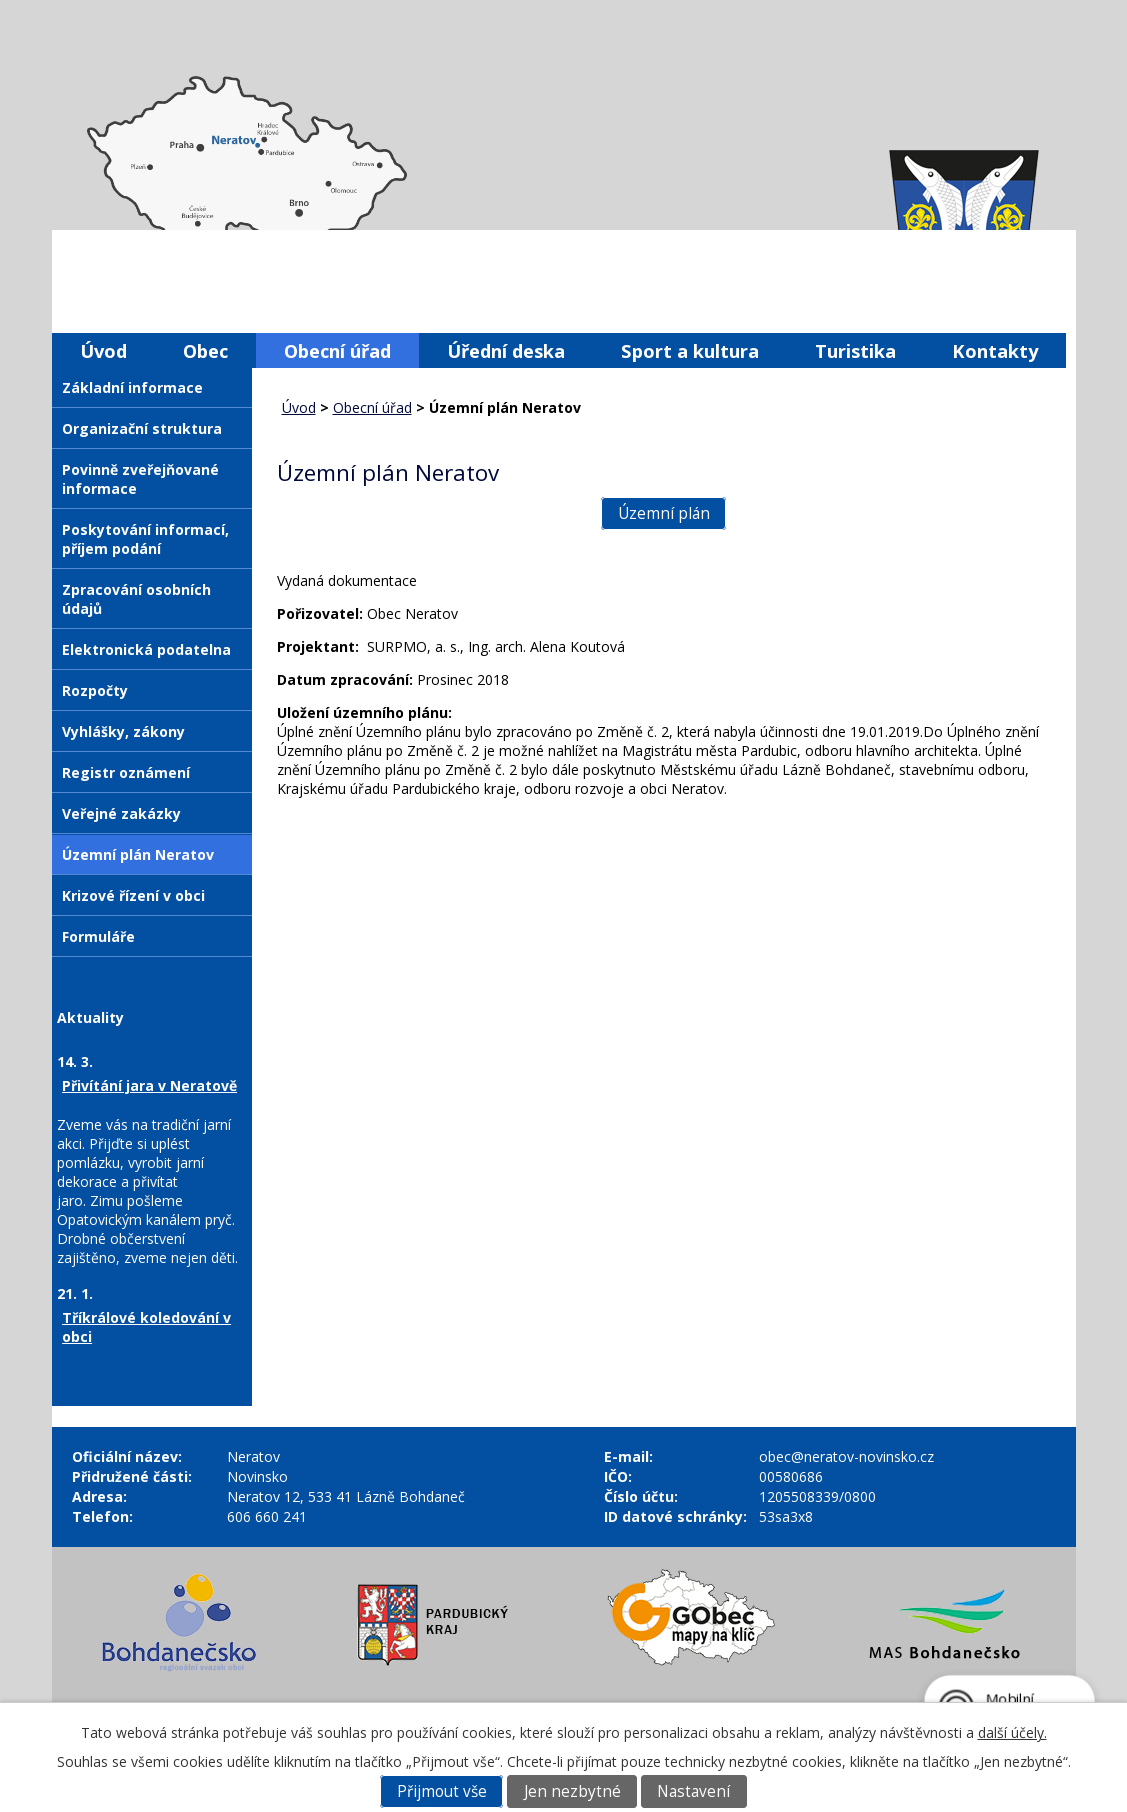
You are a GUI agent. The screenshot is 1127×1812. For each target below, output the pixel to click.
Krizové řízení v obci (133, 895)
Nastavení (693, 1791)
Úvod (103, 350)
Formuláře (98, 936)
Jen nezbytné (572, 1791)
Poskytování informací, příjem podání (145, 539)
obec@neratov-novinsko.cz (846, 1456)
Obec (205, 350)
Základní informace (132, 387)
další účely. (1012, 1732)
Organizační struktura (142, 428)
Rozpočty (95, 690)
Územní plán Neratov (138, 854)
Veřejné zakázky (121, 813)
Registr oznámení (126, 772)
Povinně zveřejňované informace (140, 479)
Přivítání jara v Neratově (149, 1085)
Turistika (855, 350)
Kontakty (995, 350)
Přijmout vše (442, 1791)
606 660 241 (267, 1516)
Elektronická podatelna (146, 649)
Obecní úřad (337, 350)
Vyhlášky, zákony (123, 731)
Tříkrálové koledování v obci (146, 1327)
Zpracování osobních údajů (136, 599)
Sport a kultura (690, 350)
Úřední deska (506, 350)
